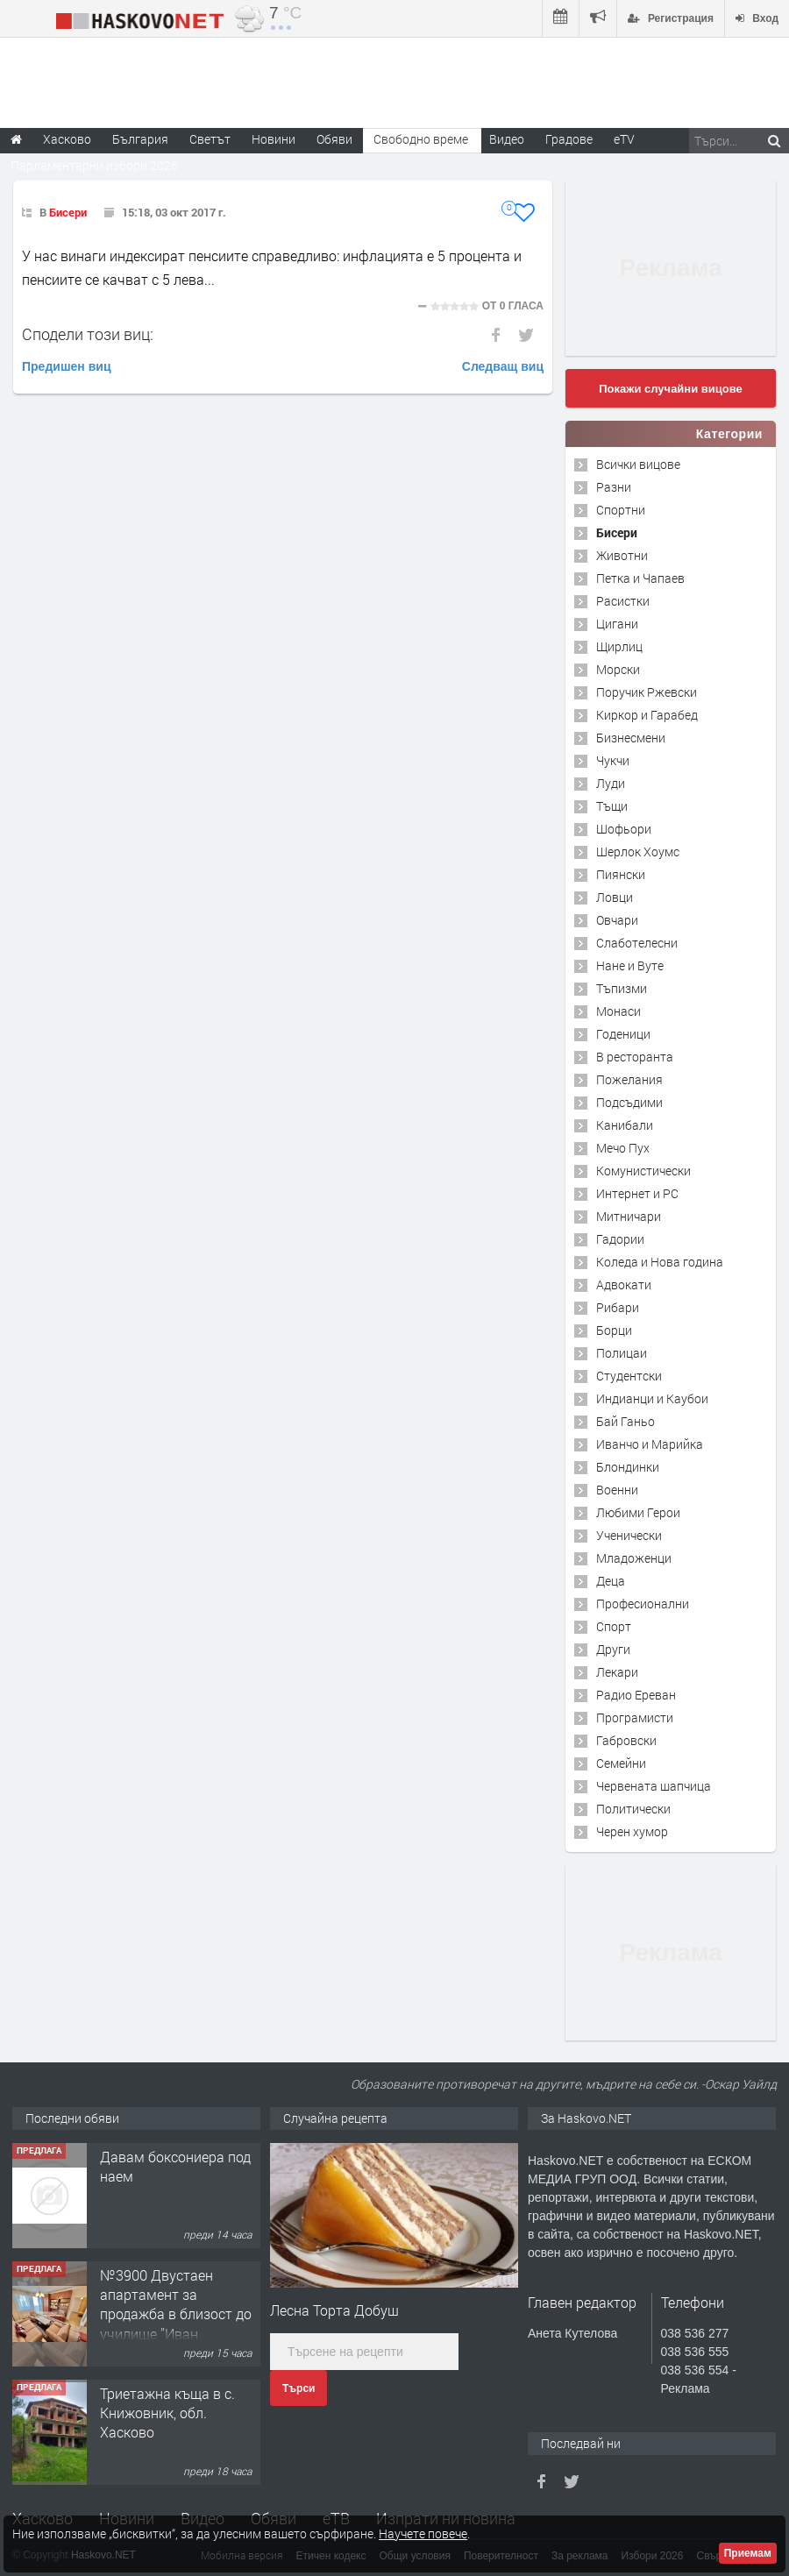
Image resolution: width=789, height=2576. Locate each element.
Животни (622, 555)
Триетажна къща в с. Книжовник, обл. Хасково (167, 2413)
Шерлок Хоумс (637, 851)
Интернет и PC (637, 1193)
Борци (614, 1330)
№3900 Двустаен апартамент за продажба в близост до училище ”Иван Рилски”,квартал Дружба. (176, 2324)
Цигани (617, 623)
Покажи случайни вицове (671, 388)
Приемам (747, 2553)
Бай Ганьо (625, 1421)
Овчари (617, 920)
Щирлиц (619, 646)
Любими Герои (638, 1512)
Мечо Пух (623, 1147)
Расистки (623, 601)
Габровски (626, 1740)
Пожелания (629, 1079)
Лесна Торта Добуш (334, 2310)
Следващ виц (503, 366)
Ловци (614, 897)
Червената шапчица (653, 1786)
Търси (298, 2388)
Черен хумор (632, 1831)
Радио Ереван (636, 1694)
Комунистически (643, 1170)
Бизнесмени (630, 737)
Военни (617, 1489)
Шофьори (623, 828)
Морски (618, 669)
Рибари (617, 1307)
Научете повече (423, 2533)
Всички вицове (638, 464)
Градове (569, 139)
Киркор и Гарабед (647, 714)
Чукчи (612, 760)
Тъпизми (621, 988)
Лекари (617, 1672)
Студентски (629, 1375)
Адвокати (623, 1284)
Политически (633, 1808)
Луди (610, 783)
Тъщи (612, 806)
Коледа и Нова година (659, 1261)
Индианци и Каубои (652, 1398)
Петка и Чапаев (640, 578)
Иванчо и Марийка (649, 1444)
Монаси (618, 1011)
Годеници (623, 1033)
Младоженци (634, 1558)
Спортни (620, 509)
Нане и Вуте (630, 965)
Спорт (613, 1626)
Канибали (624, 1125)
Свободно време (420, 139)
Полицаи (621, 1353)
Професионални (642, 1603)
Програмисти (634, 1717)
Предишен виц (66, 366)
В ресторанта (634, 1056)
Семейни (621, 1763)
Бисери (68, 212)
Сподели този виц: (87, 334)
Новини (273, 139)
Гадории (620, 1239)
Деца (610, 1580)
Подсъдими (629, 1102)
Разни (613, 487)
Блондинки (627, 1466)
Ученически (629, 1535)
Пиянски (620, 874)
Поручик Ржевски (646, 692)
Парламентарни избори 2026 (94, 165)
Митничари (628, 1216)
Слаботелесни (637, 942)
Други (613, 1649)
